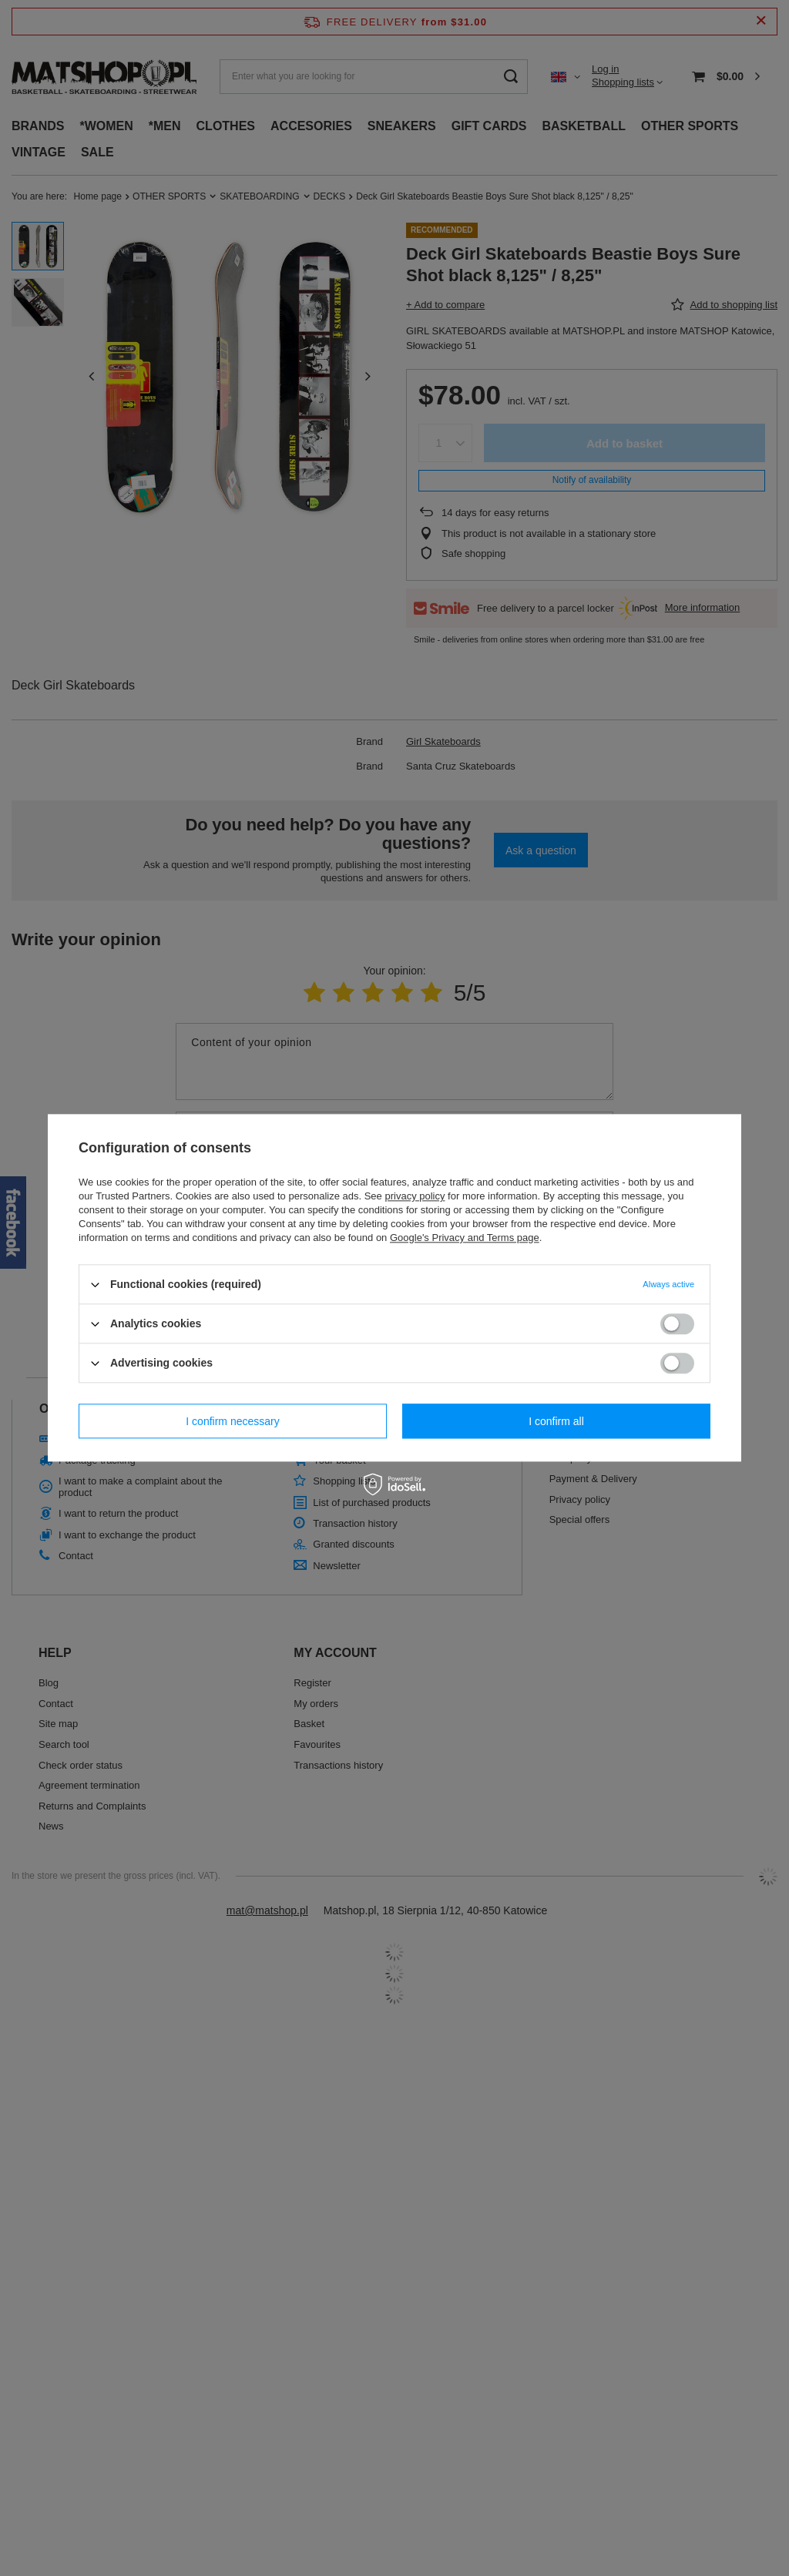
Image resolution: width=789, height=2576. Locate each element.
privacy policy (414, 1196)
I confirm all (556, 1421)
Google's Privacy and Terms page (464, 1237)
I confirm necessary (232, 1421)
